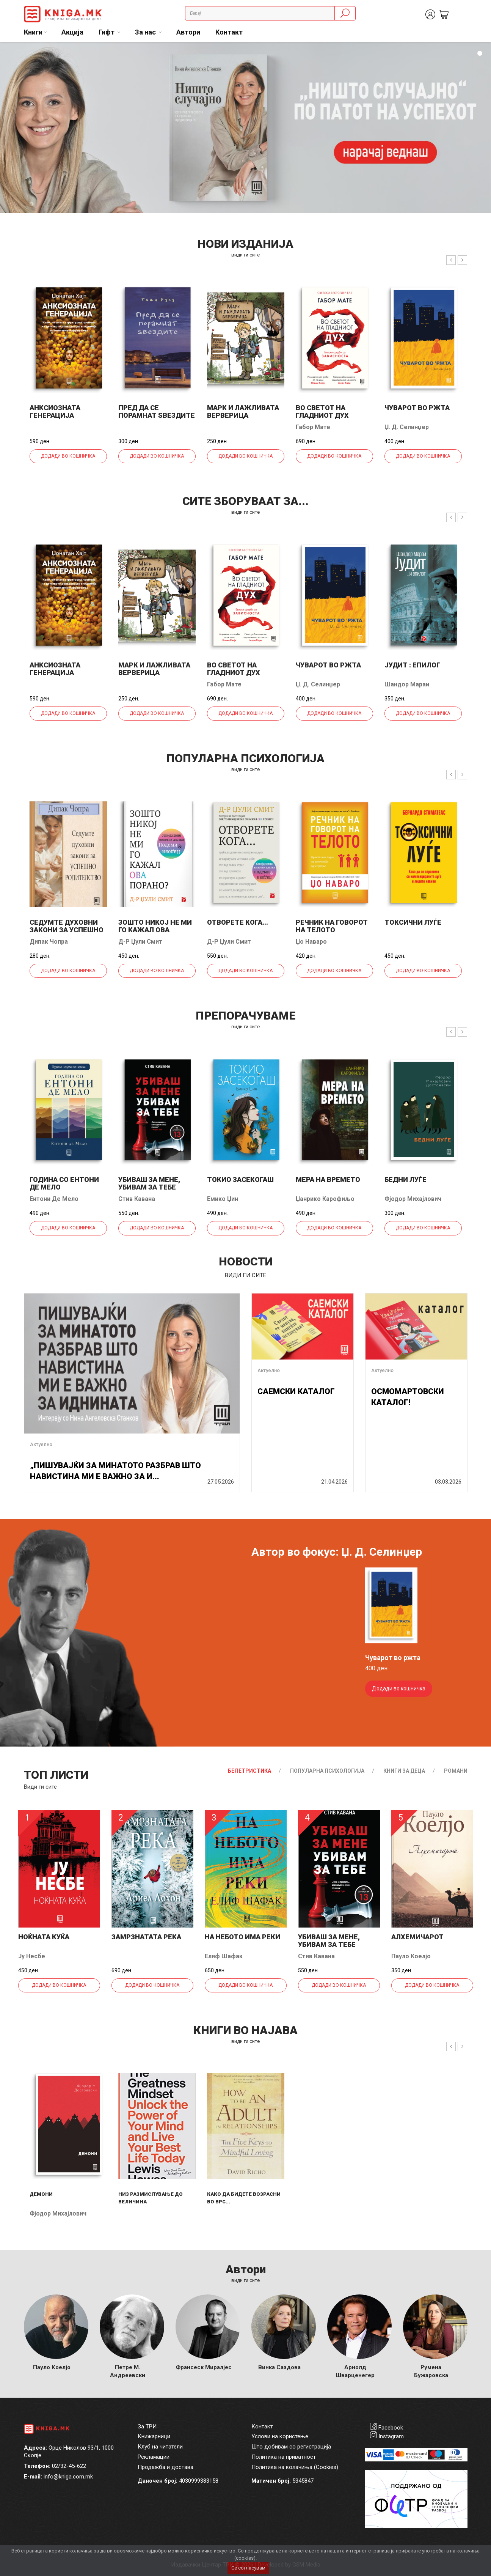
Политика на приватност (283, 2456)
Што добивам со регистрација (291, 2446)
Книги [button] (33, 32)
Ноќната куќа (43, 1937)
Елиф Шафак (224, 1956)
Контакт (229, 32)
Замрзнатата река (146, 1937)
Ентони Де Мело (54, 1198)
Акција (72, 32)
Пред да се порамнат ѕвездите (156, 411)
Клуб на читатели (160, 2446)
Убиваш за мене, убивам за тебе (149, 1183)
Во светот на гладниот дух (322, 411)
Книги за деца (404, 1771)
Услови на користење (279, 2436)
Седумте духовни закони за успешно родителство (67, 929)
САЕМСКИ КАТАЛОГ (296, 1391)
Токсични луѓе (412, 922)
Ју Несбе (31, 1956)
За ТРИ (147, 2426)
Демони (41, 2194)
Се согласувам (248, 2568)
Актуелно (41, 1444)
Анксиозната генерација (55, 411)
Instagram (391, 2436)
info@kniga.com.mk (68, 2476)
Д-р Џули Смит (140, 941)
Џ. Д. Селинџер (406, 427)
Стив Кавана (136, 1198)
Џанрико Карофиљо (325, 1198)
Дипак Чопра (49, 941)
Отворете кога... (237, 922)
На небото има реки (242, 1937)
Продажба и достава (165, 2467)
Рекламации (153, 2456)
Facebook (390, 2427)
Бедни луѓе (405, 1179)
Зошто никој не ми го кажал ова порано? (155, 929)
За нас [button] (146, 32)
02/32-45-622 (69, 2466)
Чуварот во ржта (417, 408)
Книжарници (154, 2436)
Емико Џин (222, 1198)
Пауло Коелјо (411, 1956)
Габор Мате (313, 427)
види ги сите (245, 255)
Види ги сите (40, 1786)
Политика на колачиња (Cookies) (294, 2467)
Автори (188, 32)
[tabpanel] (245, 127)
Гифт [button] (107, 32)
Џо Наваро (311, 941)
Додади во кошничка (68, 456)
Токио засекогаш (240, 1179)
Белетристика (249, 1771)
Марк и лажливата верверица (243, 411)
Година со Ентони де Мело (64, 1183)
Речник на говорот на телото (332, 926)
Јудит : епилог (412, 665)
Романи (455, 1771)
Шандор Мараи (406, 684)
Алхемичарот (417, 1937)
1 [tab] (479, 53)
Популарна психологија (327, 1771)
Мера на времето (328, 1179)
